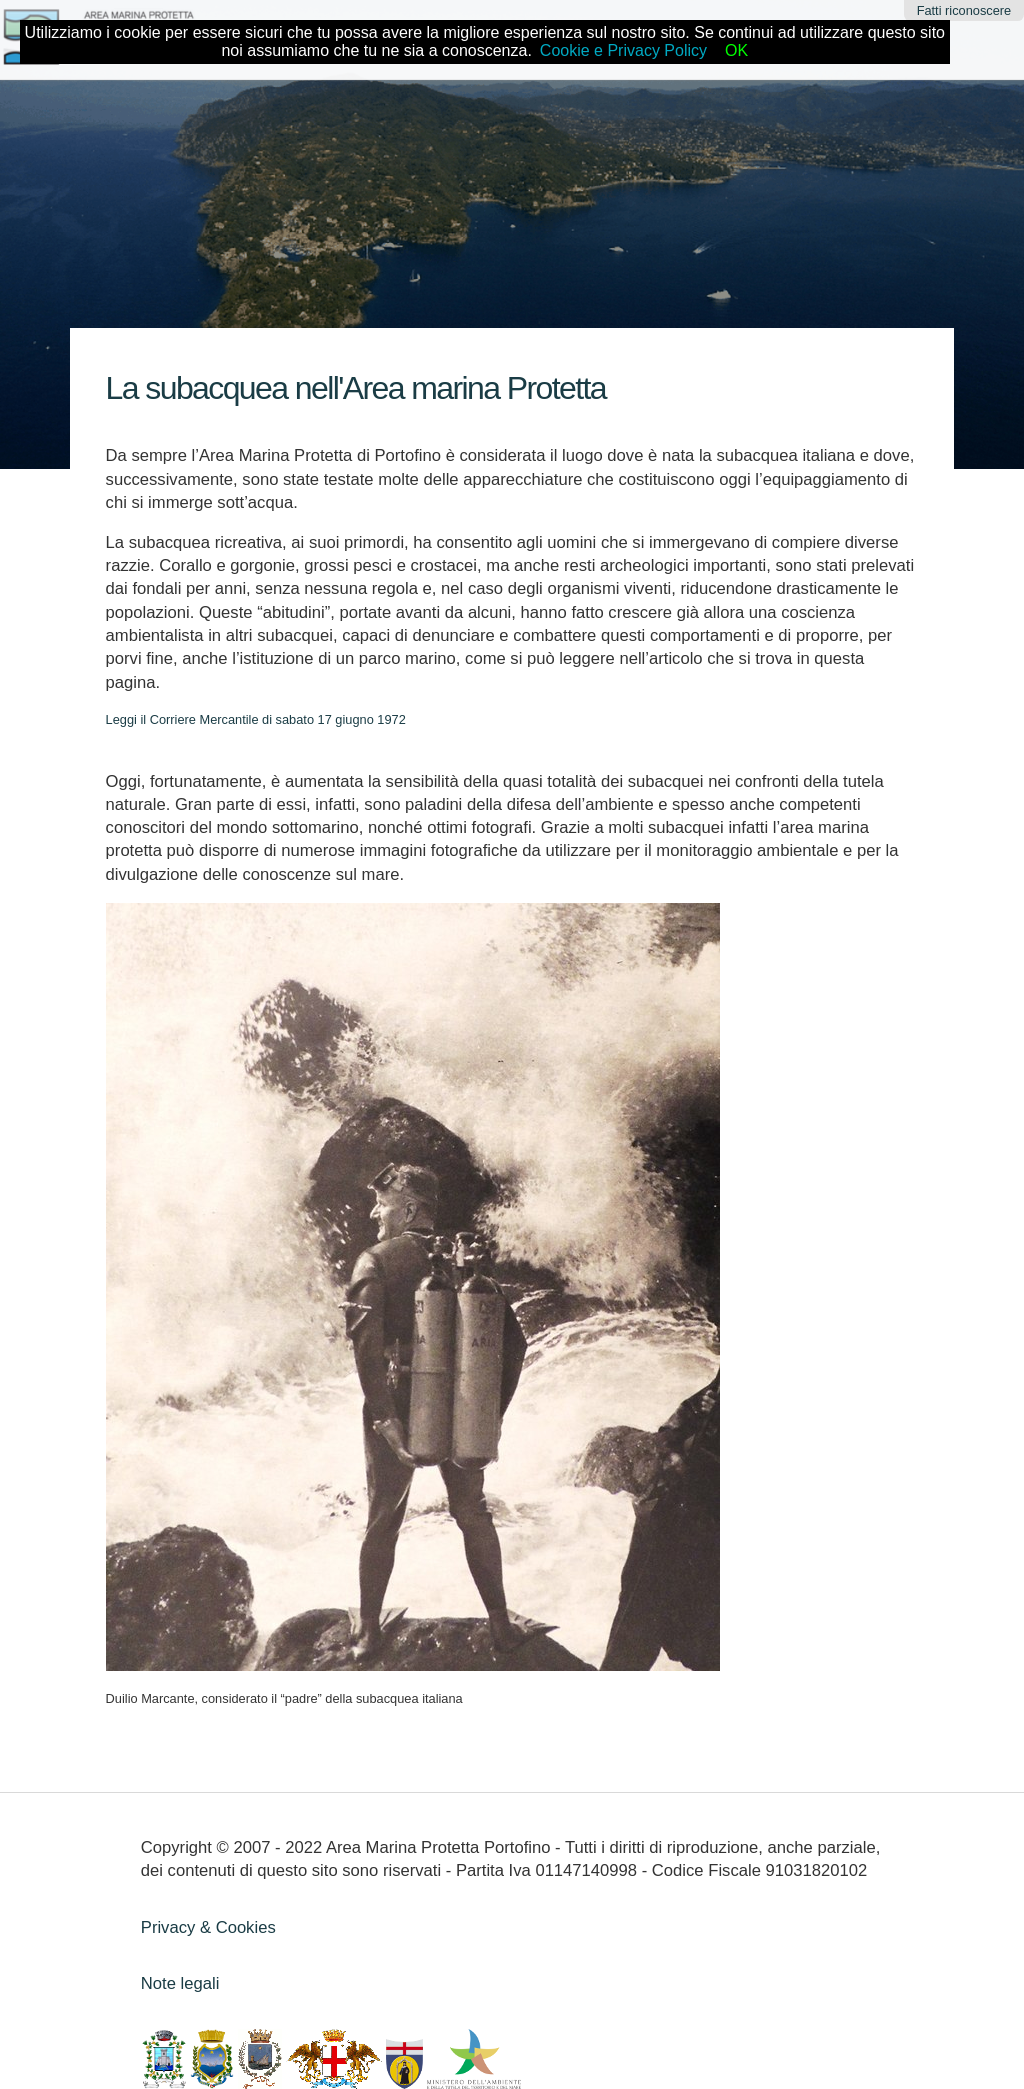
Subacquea (302, 340)
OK (736, 50)
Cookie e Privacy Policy (623, 50)
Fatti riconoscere (964, 10)
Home (227, 340)
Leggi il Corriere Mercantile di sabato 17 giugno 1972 (256, 719)
